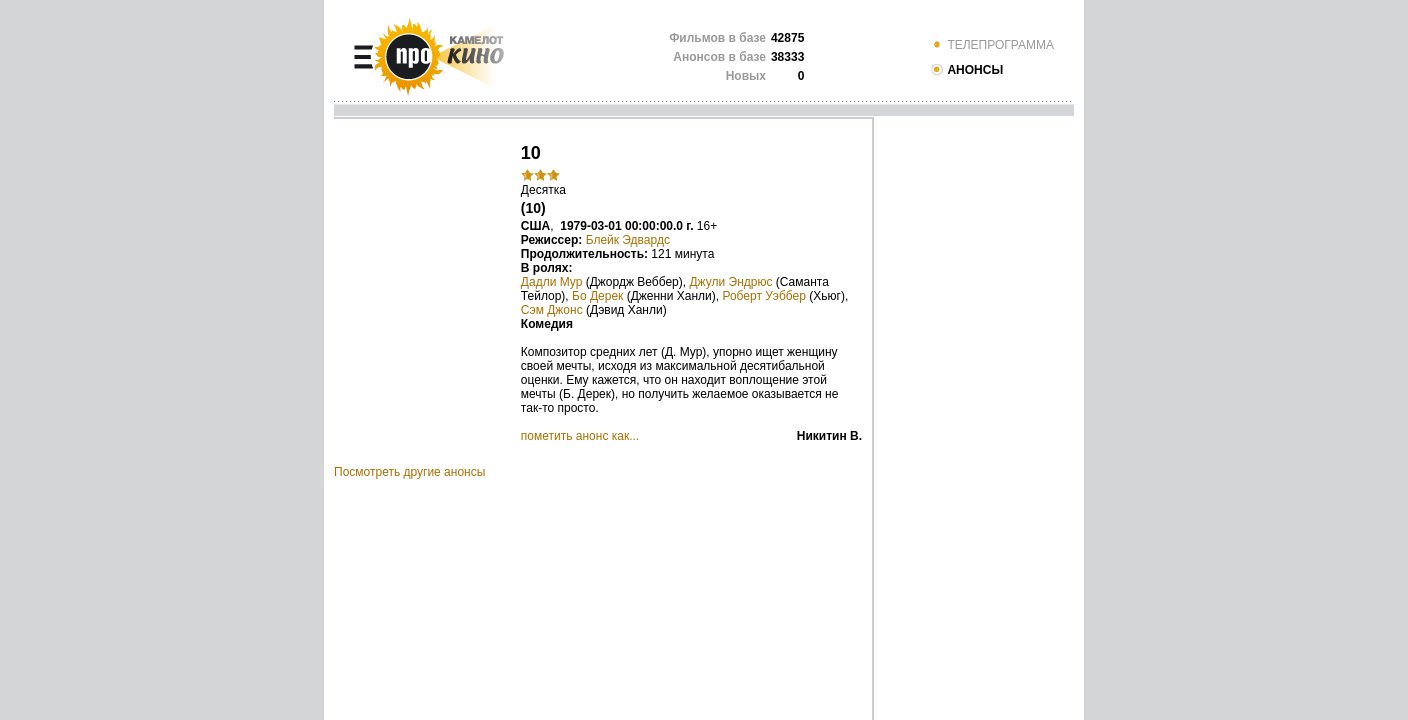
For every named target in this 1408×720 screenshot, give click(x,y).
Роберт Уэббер (764, 296)
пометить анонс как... (580, 436)
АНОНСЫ (966, 70)
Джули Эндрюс (730, 282)
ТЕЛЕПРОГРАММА (992, 45)
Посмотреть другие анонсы (409, 472)
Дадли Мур (552, 282)
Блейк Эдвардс (628, 240)
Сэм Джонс (552, 310)
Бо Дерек (597, 296)
